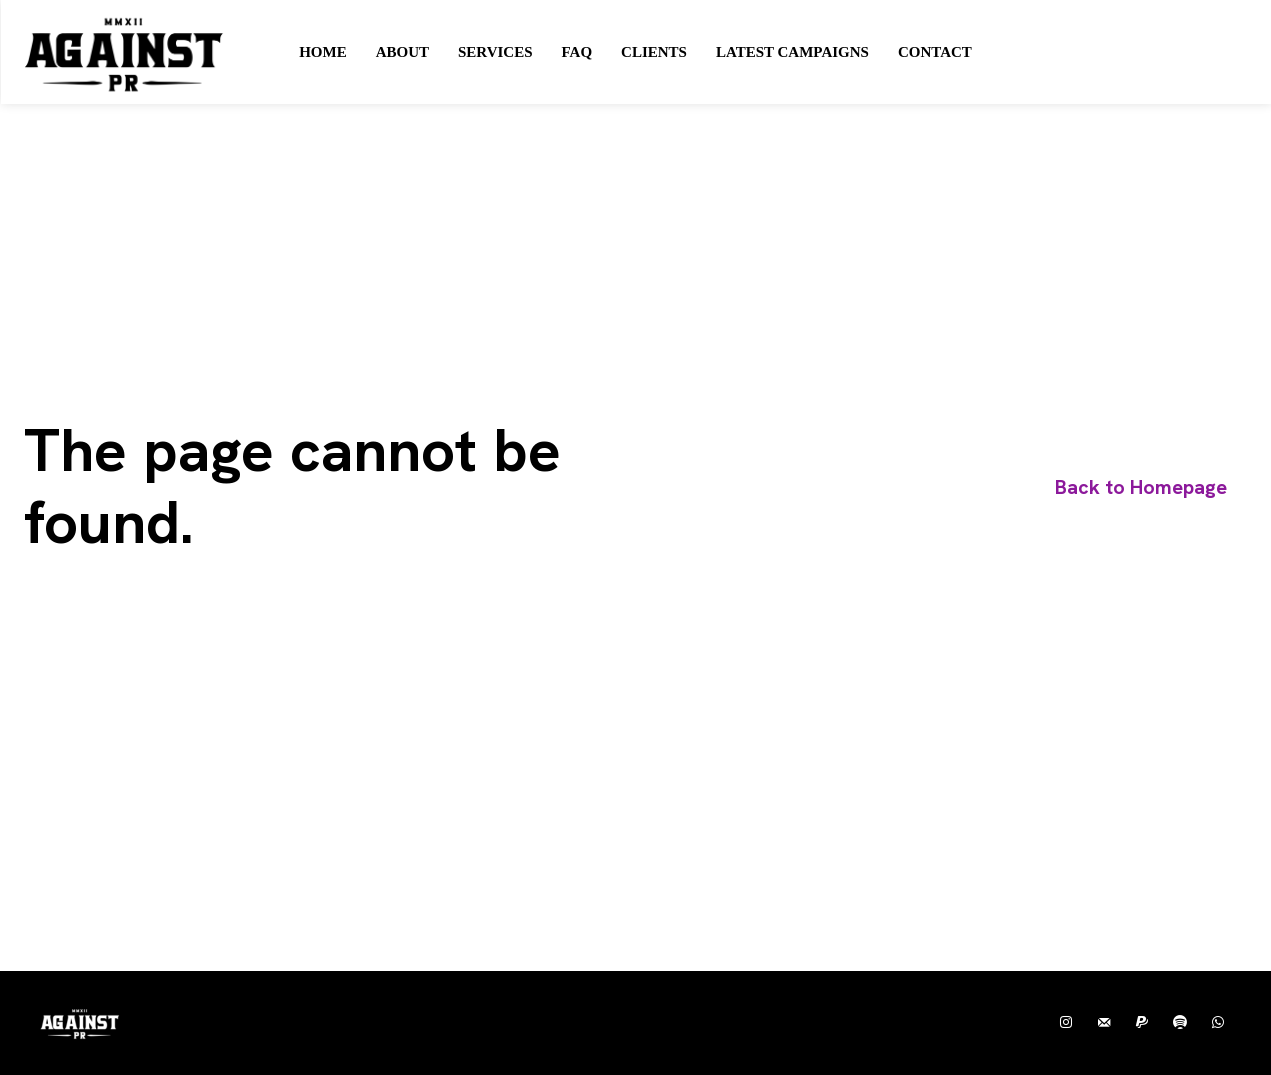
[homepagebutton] (1141, 488)
